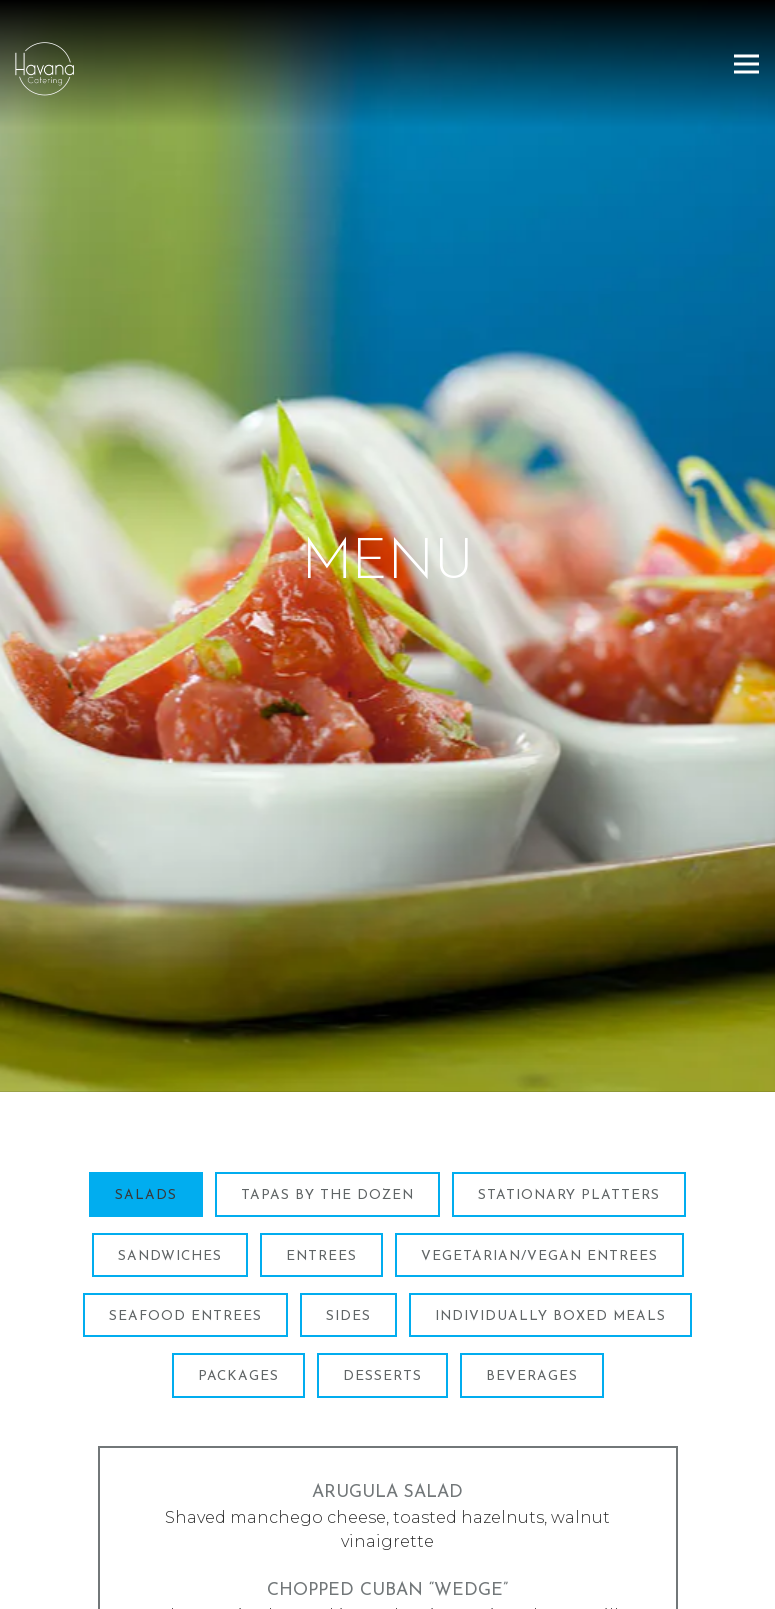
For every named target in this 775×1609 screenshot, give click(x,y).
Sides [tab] (348, 1241)
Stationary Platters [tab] (569, 1121)
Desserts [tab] (382, 1302)
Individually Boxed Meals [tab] (550, 1241)
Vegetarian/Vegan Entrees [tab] (539, 1181)
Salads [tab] (146, 1121)
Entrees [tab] (321, 1181)
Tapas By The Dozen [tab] (327, 1121)
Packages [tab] (238, 1302)
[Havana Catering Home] (105, 67)
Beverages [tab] (532, 1302)
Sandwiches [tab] (170, 1181)
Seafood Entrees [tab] (185, 1241)
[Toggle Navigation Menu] (746, 63)
